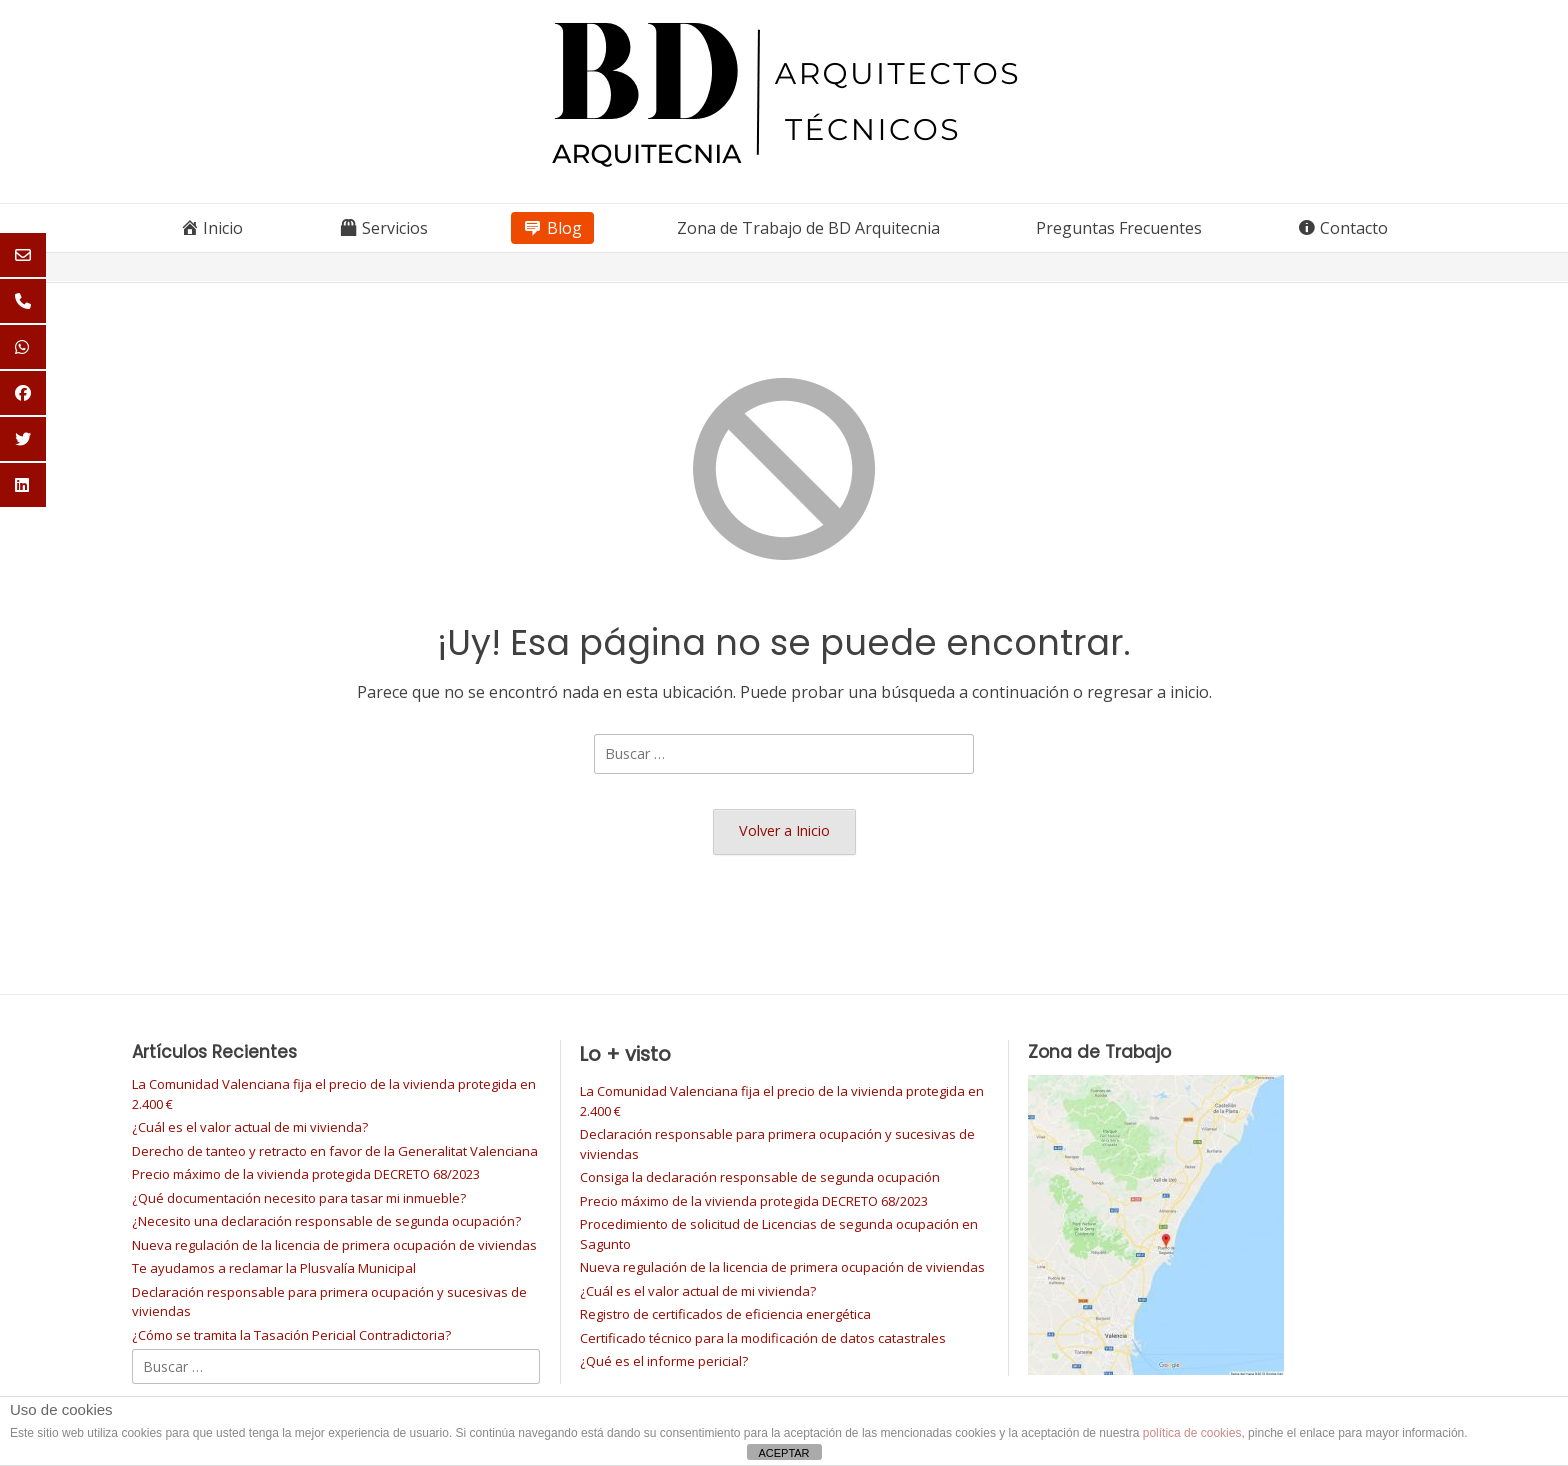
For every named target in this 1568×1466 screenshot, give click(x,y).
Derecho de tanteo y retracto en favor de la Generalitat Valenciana (335, 1151)
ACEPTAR (783, 1453)
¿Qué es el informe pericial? (664, 1361)
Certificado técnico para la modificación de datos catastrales (763, 1338)
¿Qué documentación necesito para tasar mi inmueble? (299, 1198)
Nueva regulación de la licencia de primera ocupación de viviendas (334, 1245)
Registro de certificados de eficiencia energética (725, 1314)
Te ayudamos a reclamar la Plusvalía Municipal (274, 1268)
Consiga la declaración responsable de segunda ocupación (760, 1177)
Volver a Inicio (784, 830)
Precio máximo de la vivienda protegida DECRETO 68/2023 (306, 1174)
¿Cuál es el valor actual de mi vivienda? (250, 1127)
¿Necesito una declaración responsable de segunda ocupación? (326, 1221)
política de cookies (1192, 1433)
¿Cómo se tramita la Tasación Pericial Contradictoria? (291, 1335)
